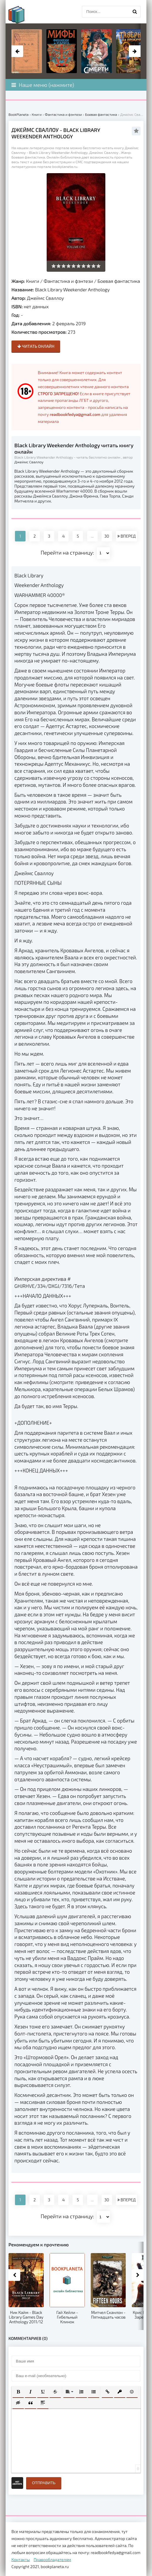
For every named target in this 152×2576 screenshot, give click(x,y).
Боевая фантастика (118, 281)
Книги (32, 281)
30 (106, 536)
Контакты (20, 2559)
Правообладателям (52, 2559)
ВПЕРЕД (126, 536)
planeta (22, 14)
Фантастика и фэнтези (68, 281)
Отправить (43, 2483)
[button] (18, 2391)
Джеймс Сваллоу (45, 298)
